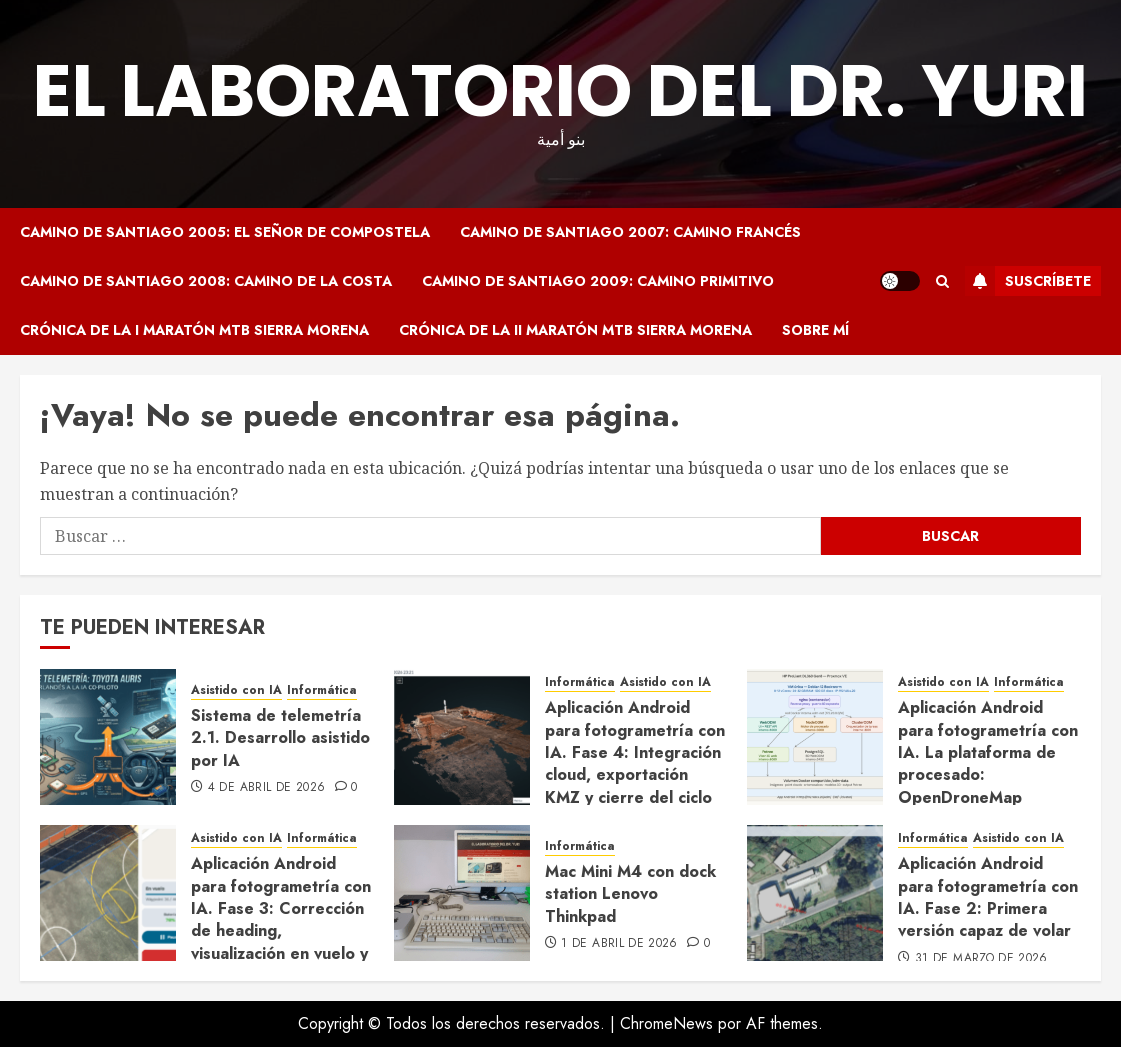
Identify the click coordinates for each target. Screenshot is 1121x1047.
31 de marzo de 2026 (981, 959)
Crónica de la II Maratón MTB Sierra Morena (575, 330)
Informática (322, 690)
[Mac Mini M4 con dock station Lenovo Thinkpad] (462, 893)
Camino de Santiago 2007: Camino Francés (630, 232)
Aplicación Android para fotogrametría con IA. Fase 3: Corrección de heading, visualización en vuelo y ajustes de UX (281, 919)
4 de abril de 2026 (266, 788)
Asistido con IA (236, 690)
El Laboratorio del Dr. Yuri (560, 90)
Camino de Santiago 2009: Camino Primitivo (598, 281)
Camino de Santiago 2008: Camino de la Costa (206, 281)
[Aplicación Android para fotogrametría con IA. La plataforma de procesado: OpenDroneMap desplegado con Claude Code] (815, 737)
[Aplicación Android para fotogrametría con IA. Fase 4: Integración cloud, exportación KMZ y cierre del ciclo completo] (462, 737)
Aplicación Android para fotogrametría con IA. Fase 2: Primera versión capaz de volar (988, 897)
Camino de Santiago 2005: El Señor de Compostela (225, 232)
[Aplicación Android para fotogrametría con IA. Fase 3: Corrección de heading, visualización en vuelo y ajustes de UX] (108, 893)
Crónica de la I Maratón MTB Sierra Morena (194, 330)
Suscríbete (1028, 281)
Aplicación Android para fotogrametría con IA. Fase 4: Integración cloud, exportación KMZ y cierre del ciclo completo (635, 763)
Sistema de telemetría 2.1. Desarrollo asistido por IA (280, 738)
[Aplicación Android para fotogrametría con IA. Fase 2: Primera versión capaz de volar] (815, 893)
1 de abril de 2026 (619, 944)
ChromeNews (666, 1023)
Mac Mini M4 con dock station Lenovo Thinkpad (630, 894)
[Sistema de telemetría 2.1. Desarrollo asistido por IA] (108, 737)
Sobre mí (815, 330)
